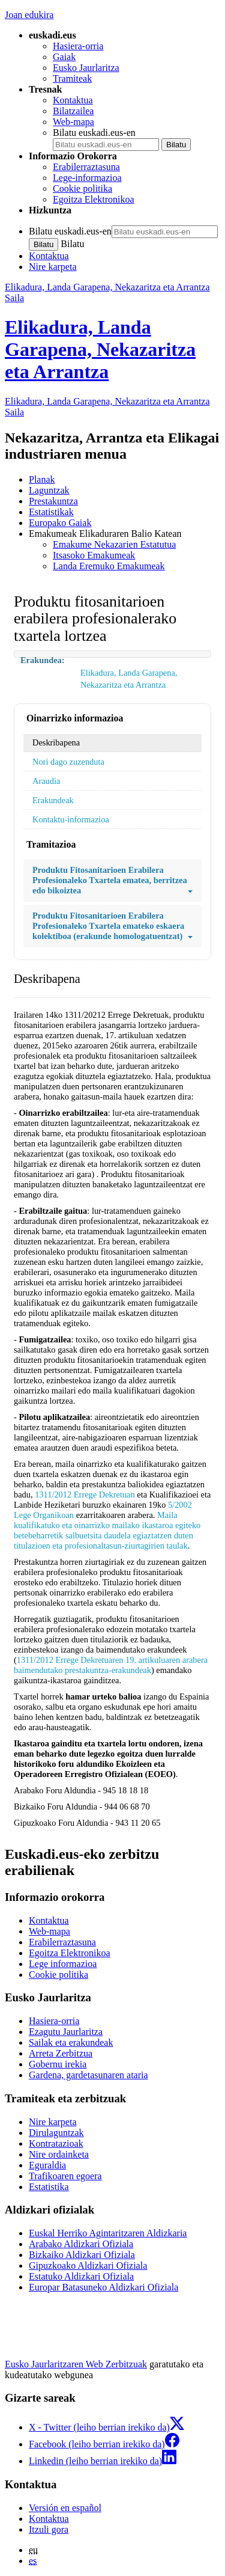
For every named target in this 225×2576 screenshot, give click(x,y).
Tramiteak (72, 78)
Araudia (46, 781)
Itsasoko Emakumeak (94, 555)
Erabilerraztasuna (86, 167)
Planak (42, 479)
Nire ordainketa (59, 2154)
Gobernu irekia (57, 2064)
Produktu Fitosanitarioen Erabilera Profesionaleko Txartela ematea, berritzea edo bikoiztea (112, 880)
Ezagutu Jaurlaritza (66, 2032)
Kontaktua (73, 100)
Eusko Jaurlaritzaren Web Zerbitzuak (76, 2364)
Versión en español (65, 2508)
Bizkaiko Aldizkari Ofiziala (82, 2255)
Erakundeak (53, 800)
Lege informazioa (63, 1964)
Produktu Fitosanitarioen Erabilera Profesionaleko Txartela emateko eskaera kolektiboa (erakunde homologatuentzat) (112, 926)
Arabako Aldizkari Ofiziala (81, 2244)
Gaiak (64, 57)
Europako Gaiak (60, 523)
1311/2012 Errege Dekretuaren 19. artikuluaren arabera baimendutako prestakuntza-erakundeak (111, 1665)
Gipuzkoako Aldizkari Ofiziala (88, 2265)
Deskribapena (56, 742)
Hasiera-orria (78, 46)
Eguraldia (47, 2165)
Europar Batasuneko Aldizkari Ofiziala (103, 2287)
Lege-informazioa (87, 178)
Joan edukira (29, 15)
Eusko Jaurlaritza (86, 68)
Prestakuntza (53, 501)
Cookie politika (82, 188)
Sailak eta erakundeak (71, 2042)
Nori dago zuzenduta (68, 761)
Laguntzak (49, 490)
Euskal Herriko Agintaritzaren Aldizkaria (108, 2233)
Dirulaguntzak (56, 2133)
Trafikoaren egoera (65, 2176)
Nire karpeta (53, 267)
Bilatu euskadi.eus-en (94, 132)
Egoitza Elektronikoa (93, 199)
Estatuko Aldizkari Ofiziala (81, 2276)
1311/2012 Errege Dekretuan (85, 1494)
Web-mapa (73, 122)
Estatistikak (51, 512)
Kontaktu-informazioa (70, 819)
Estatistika (49, 2187)
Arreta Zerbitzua (60, 2053)
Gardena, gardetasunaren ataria (88, 2075)
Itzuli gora (48, 2529)
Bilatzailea (73, 111)
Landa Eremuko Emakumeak (109, 566)
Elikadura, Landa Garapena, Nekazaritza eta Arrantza (100, 349)
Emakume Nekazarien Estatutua (114, 544)
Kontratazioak (56, 2143)
